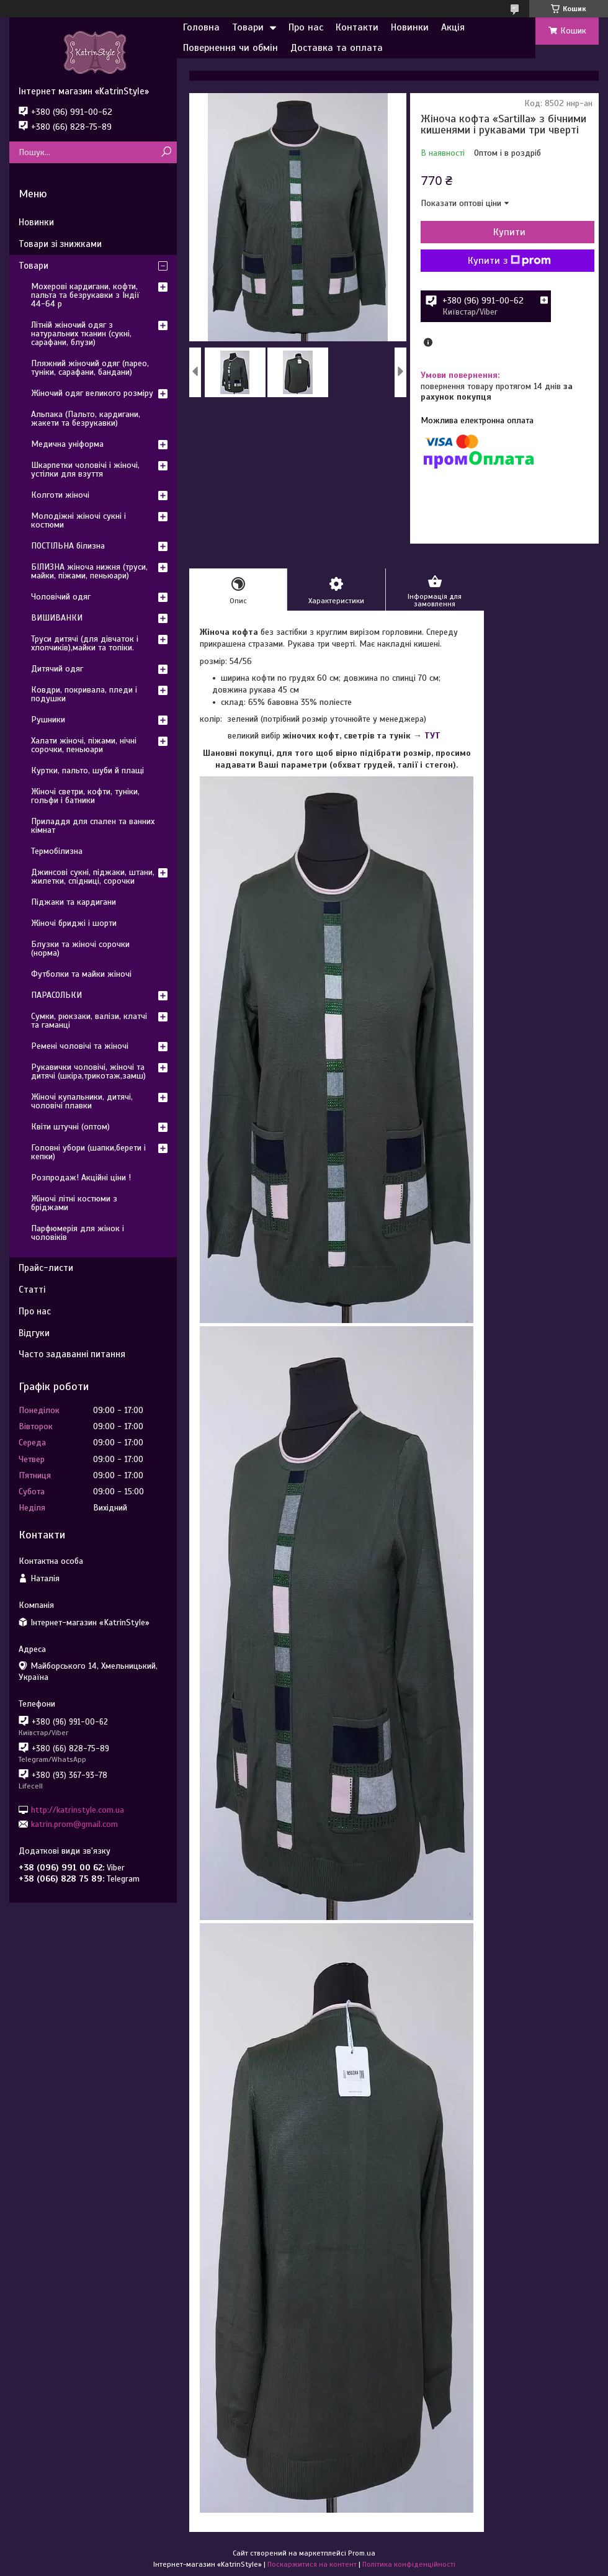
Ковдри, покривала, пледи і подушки (84, 694)
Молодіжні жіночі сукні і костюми (78, 520)
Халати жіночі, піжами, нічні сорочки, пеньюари (83, 745)
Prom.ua (361, 2553)
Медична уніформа (67, 444)
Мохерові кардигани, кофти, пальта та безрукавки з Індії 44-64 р (85, 295)
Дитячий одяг (57, 668)
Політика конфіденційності (408, 2564)
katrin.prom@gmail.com (74, 1824)
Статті (32, 1289)
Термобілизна (57, 851)
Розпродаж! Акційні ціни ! (81, 1177)
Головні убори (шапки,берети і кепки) (88, 1152)
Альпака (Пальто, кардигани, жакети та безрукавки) (85, 418)
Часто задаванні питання (72, 1354)
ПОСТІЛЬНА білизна (68, 546)
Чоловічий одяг (61, 596)
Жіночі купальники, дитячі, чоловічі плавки (82, 1101)
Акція (453, 27)
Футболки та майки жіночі (81, 974)
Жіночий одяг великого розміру (92, 393)
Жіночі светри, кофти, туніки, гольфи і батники (85, 796)
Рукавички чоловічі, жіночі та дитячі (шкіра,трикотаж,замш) (88, 1071)
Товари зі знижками (60, 243)
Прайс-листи (46, 1267)
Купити (509, 232)
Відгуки (34, 1333)
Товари (248, 27)
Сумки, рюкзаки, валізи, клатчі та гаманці (89, 1020)
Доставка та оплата (336, 48)
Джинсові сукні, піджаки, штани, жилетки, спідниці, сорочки (92, 876)
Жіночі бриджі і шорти (74, 923)
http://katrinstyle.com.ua (77, 1809)
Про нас (305, 27)
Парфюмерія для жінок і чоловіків (77, 1232)
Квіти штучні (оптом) (70, 1126)
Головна (201, 27)
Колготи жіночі (60, 495)
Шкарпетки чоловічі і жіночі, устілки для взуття (85, 469)
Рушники (48, 719)
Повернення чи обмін (230, 48)
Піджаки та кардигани (73, 902)
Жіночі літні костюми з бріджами (74, 1203)
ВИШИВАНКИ (57, 618)
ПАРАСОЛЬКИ (56, 995)
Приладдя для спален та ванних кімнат (92, 825)
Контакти (357, 27)
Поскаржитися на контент (312, 2564)
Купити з (509, 260)
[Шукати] (166, 152)
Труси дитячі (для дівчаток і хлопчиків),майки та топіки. (84, 643)
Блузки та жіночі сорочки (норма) (80, 948)
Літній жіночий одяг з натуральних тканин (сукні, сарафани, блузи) (81, 334)
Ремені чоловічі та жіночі (79, 1046)
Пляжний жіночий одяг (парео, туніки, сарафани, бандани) (90, 367)
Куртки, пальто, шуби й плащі (87, 770)
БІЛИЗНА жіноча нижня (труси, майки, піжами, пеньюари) (89, 571)
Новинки (410, 27)
